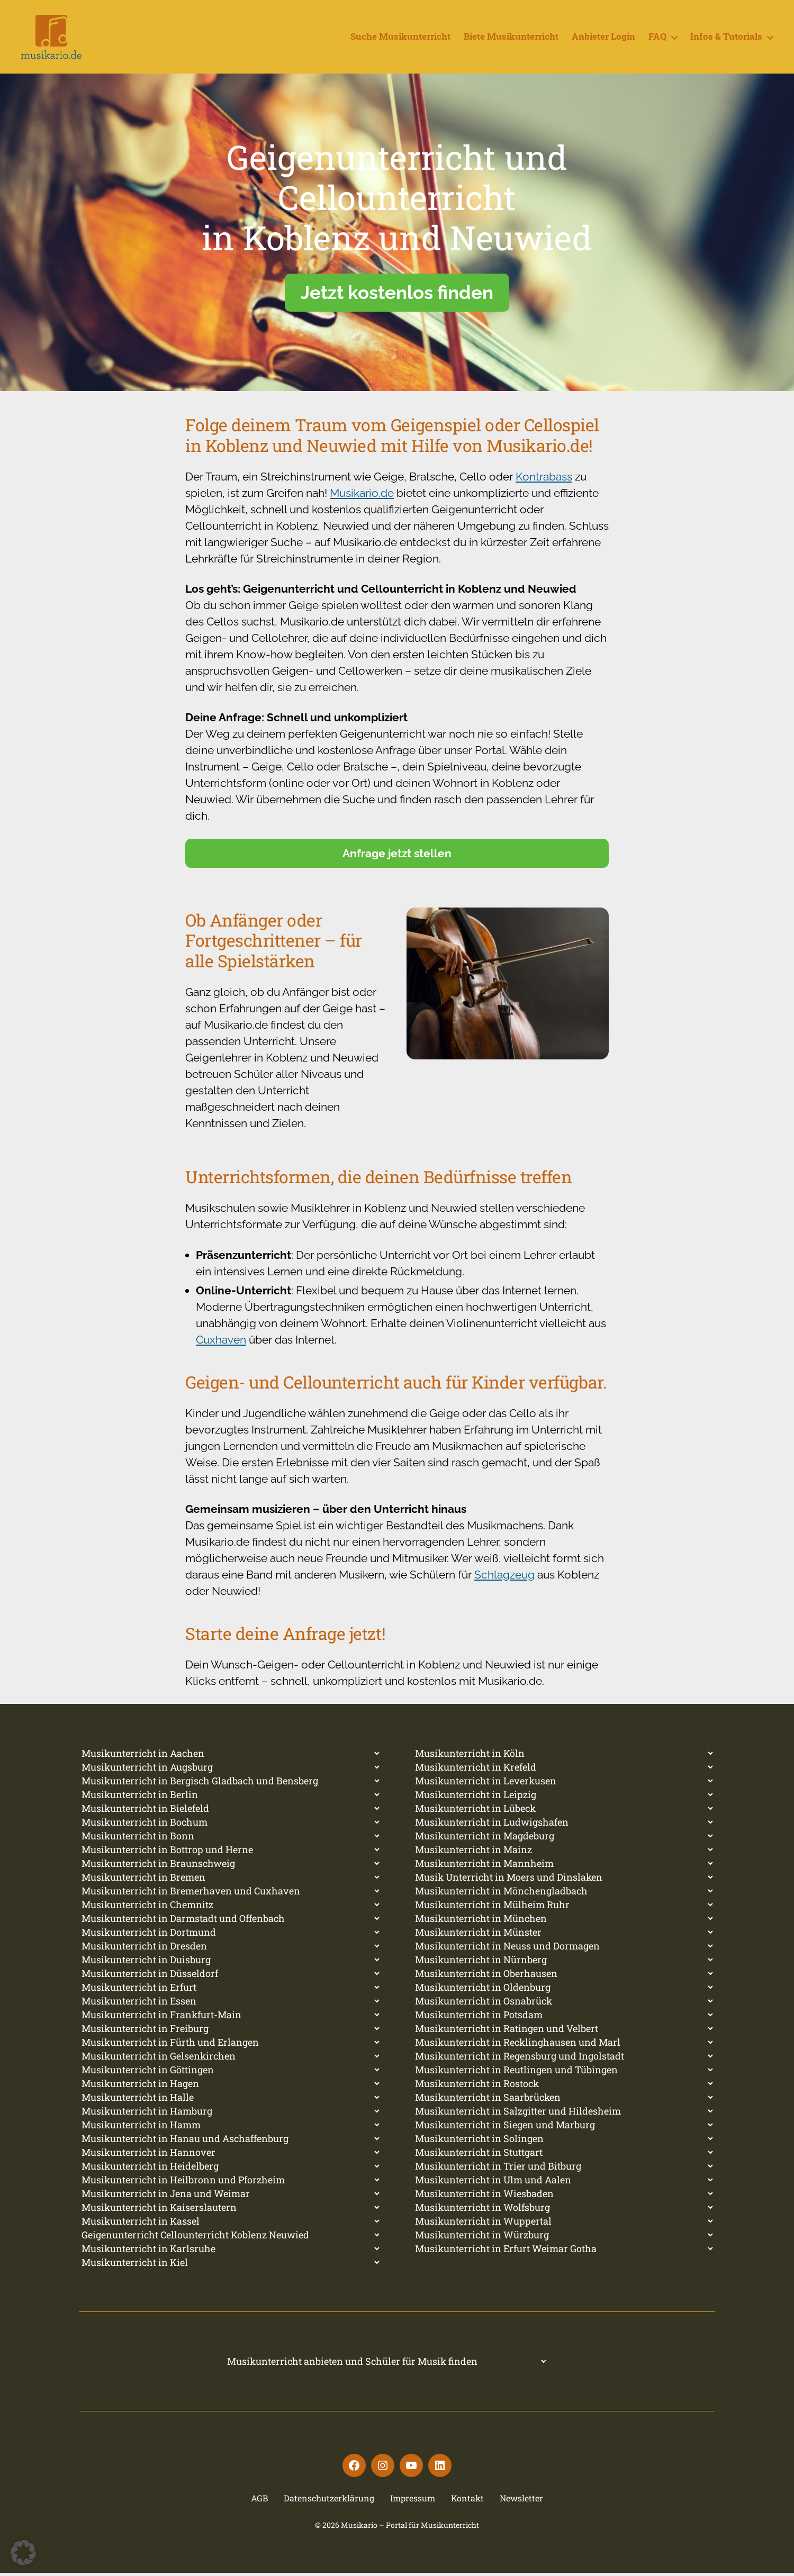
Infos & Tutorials (726, 38)
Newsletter (521, 2501)
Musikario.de (362, 496)
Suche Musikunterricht (400, 38)
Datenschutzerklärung (329, 2501)
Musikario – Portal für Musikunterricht (410, 2528)
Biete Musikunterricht (511, 38)
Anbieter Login (603, 38)
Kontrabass (544, 480)
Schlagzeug (504, 1578)
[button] (23, 2552)
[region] (397, 236)
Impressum (412, 2501)
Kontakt (467, 2501)
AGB (259, 2501)
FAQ (657, 38)
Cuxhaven (221, 1342)
